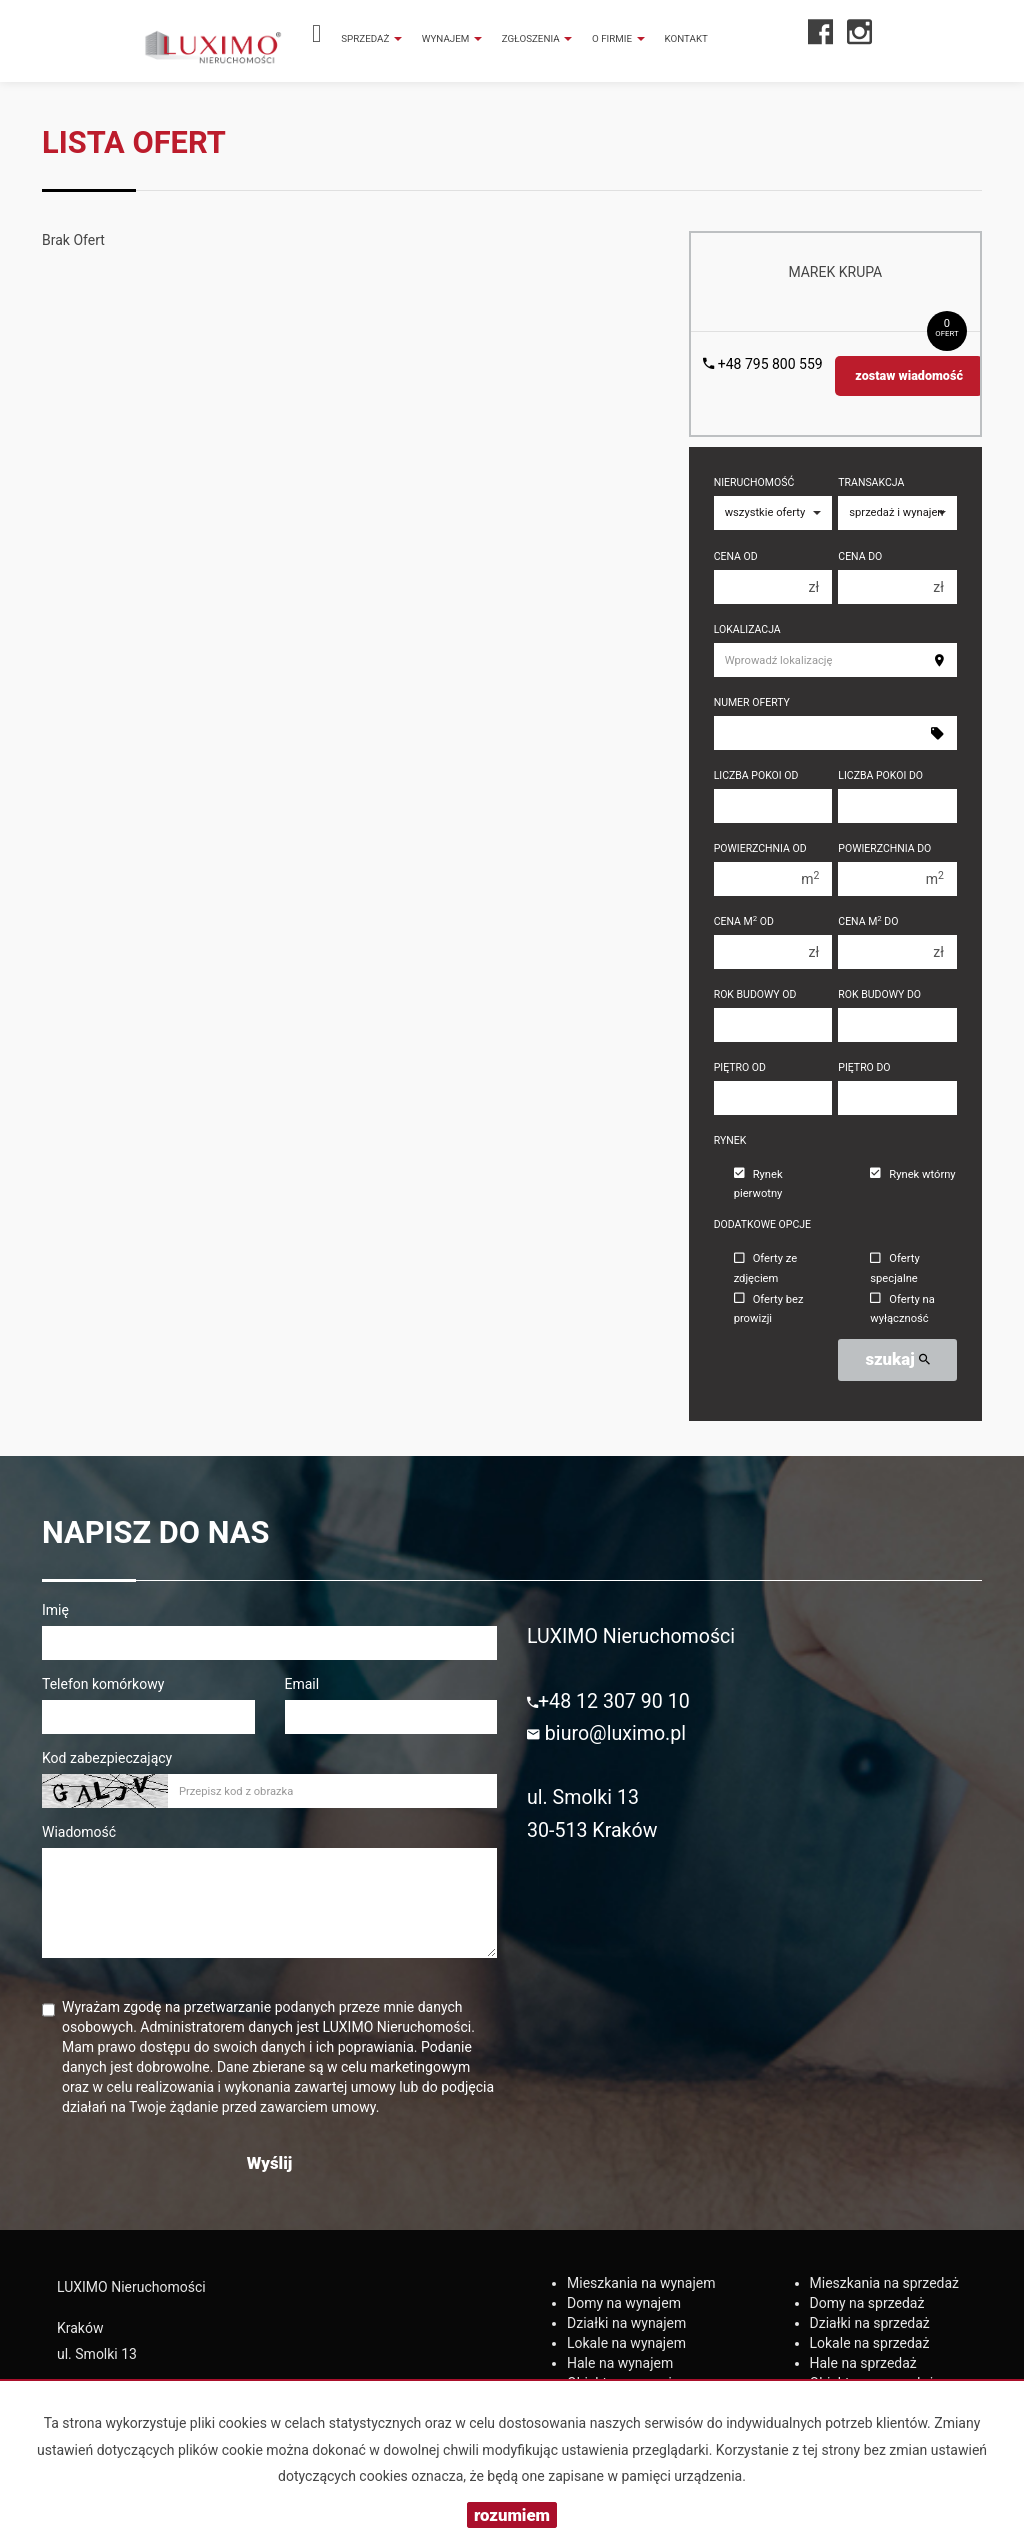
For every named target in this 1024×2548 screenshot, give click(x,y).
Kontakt (686, 38)
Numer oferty (752, 702)
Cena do (860, 556)
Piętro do (864, 1067)
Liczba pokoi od (756, 775)
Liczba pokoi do (880, 775)
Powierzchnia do (884, 848)
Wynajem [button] (452, 38)
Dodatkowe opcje (762, 1224)
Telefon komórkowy (103, 1684)
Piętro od (740, 1067)
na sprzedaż (885, 2283)
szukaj (897, 1359)
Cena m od (744, 921)
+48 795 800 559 (762, 364)
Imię (55, 1610)
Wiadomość (79, 1832)
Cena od (736, 556)
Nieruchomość (754, 482)
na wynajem (641, 2283)
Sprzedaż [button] (371, 38)
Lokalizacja (747, 629)
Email (302, 1684)
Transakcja (871, 482)
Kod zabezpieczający (107, 1758)
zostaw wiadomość (909, 375)
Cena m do (868, 921)
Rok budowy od (755, 994)
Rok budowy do (879, 994)
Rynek (730, 1140)
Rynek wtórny (912, 1174)
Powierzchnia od (760, 848)
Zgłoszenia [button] (537, 38)
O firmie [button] (618, 38)
